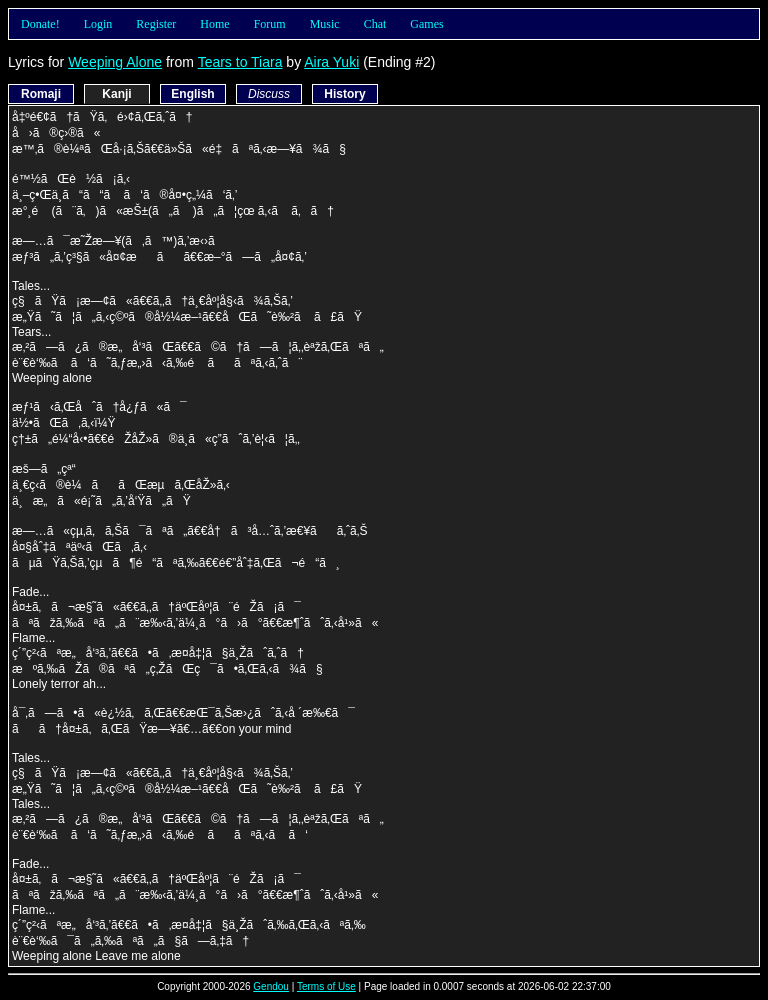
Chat (375, 24)
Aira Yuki (331, 62)
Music (325, 24)
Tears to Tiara (240, 62)
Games (426, 24)
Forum (270, 24)
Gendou (271, 986)
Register (156, 24)
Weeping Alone (115, 62)
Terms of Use (326, 986)
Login (98, 24)
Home (214, 24)
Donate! (40, 24)
